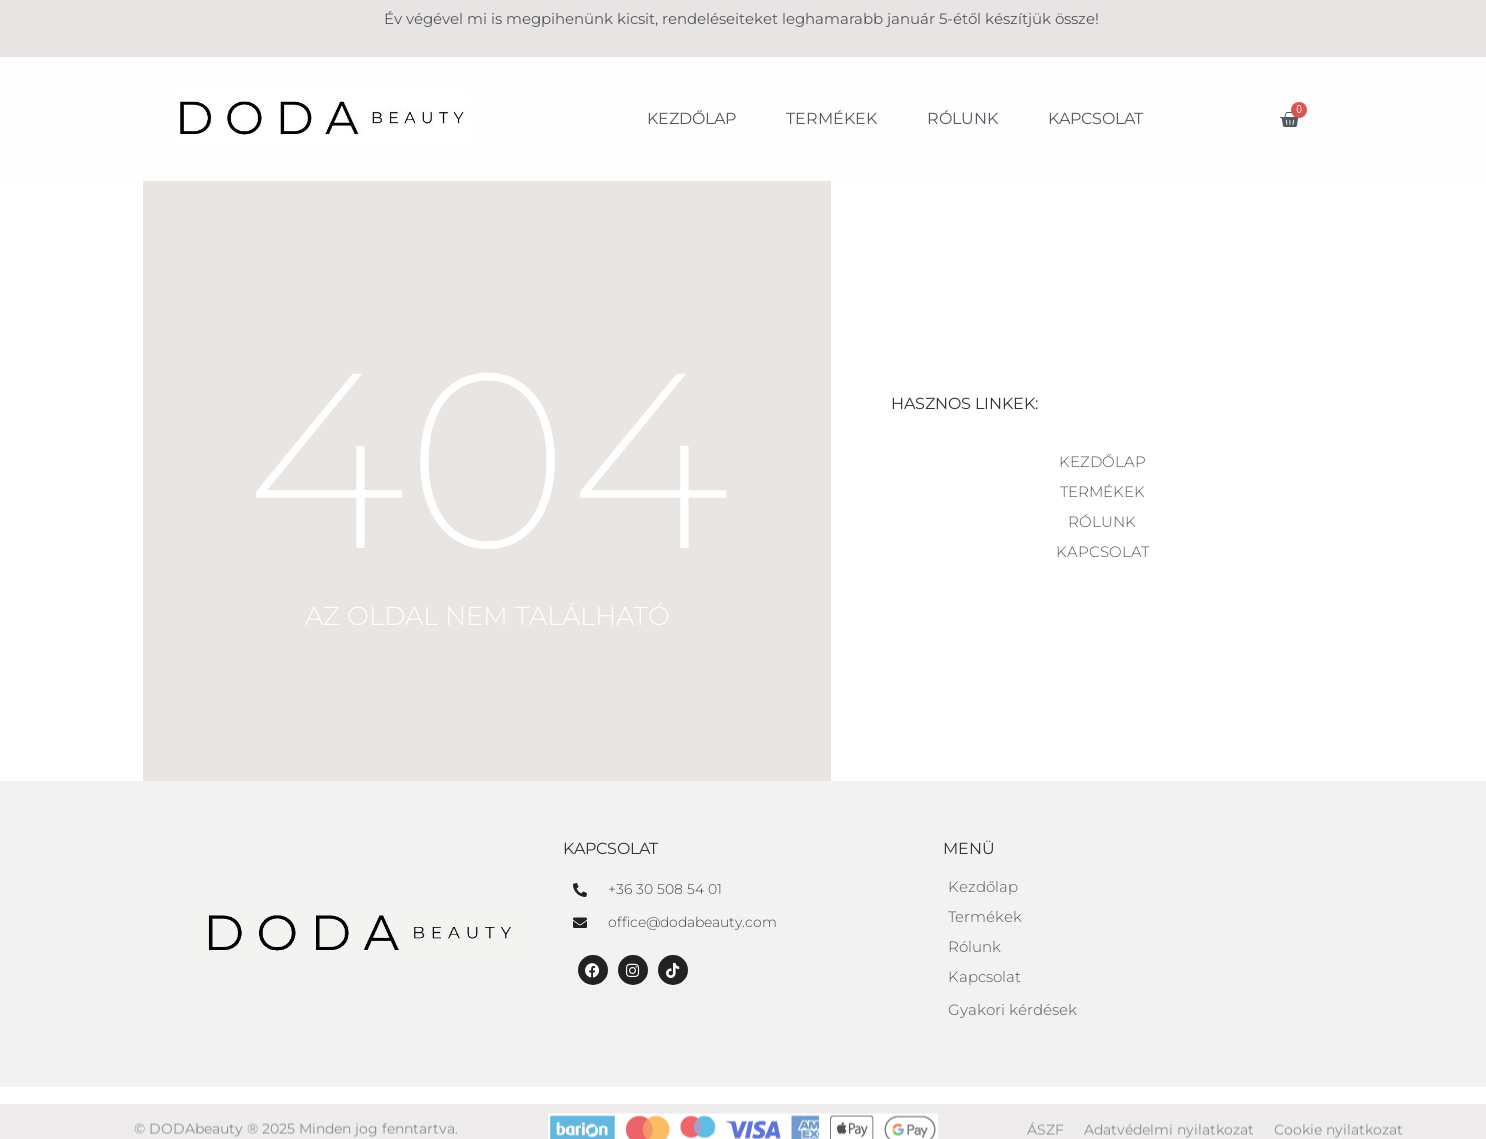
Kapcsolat (1095, 118)
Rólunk (962, 118)
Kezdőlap (691, 118)
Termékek (831, 118)
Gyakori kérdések (1012, 1009)
